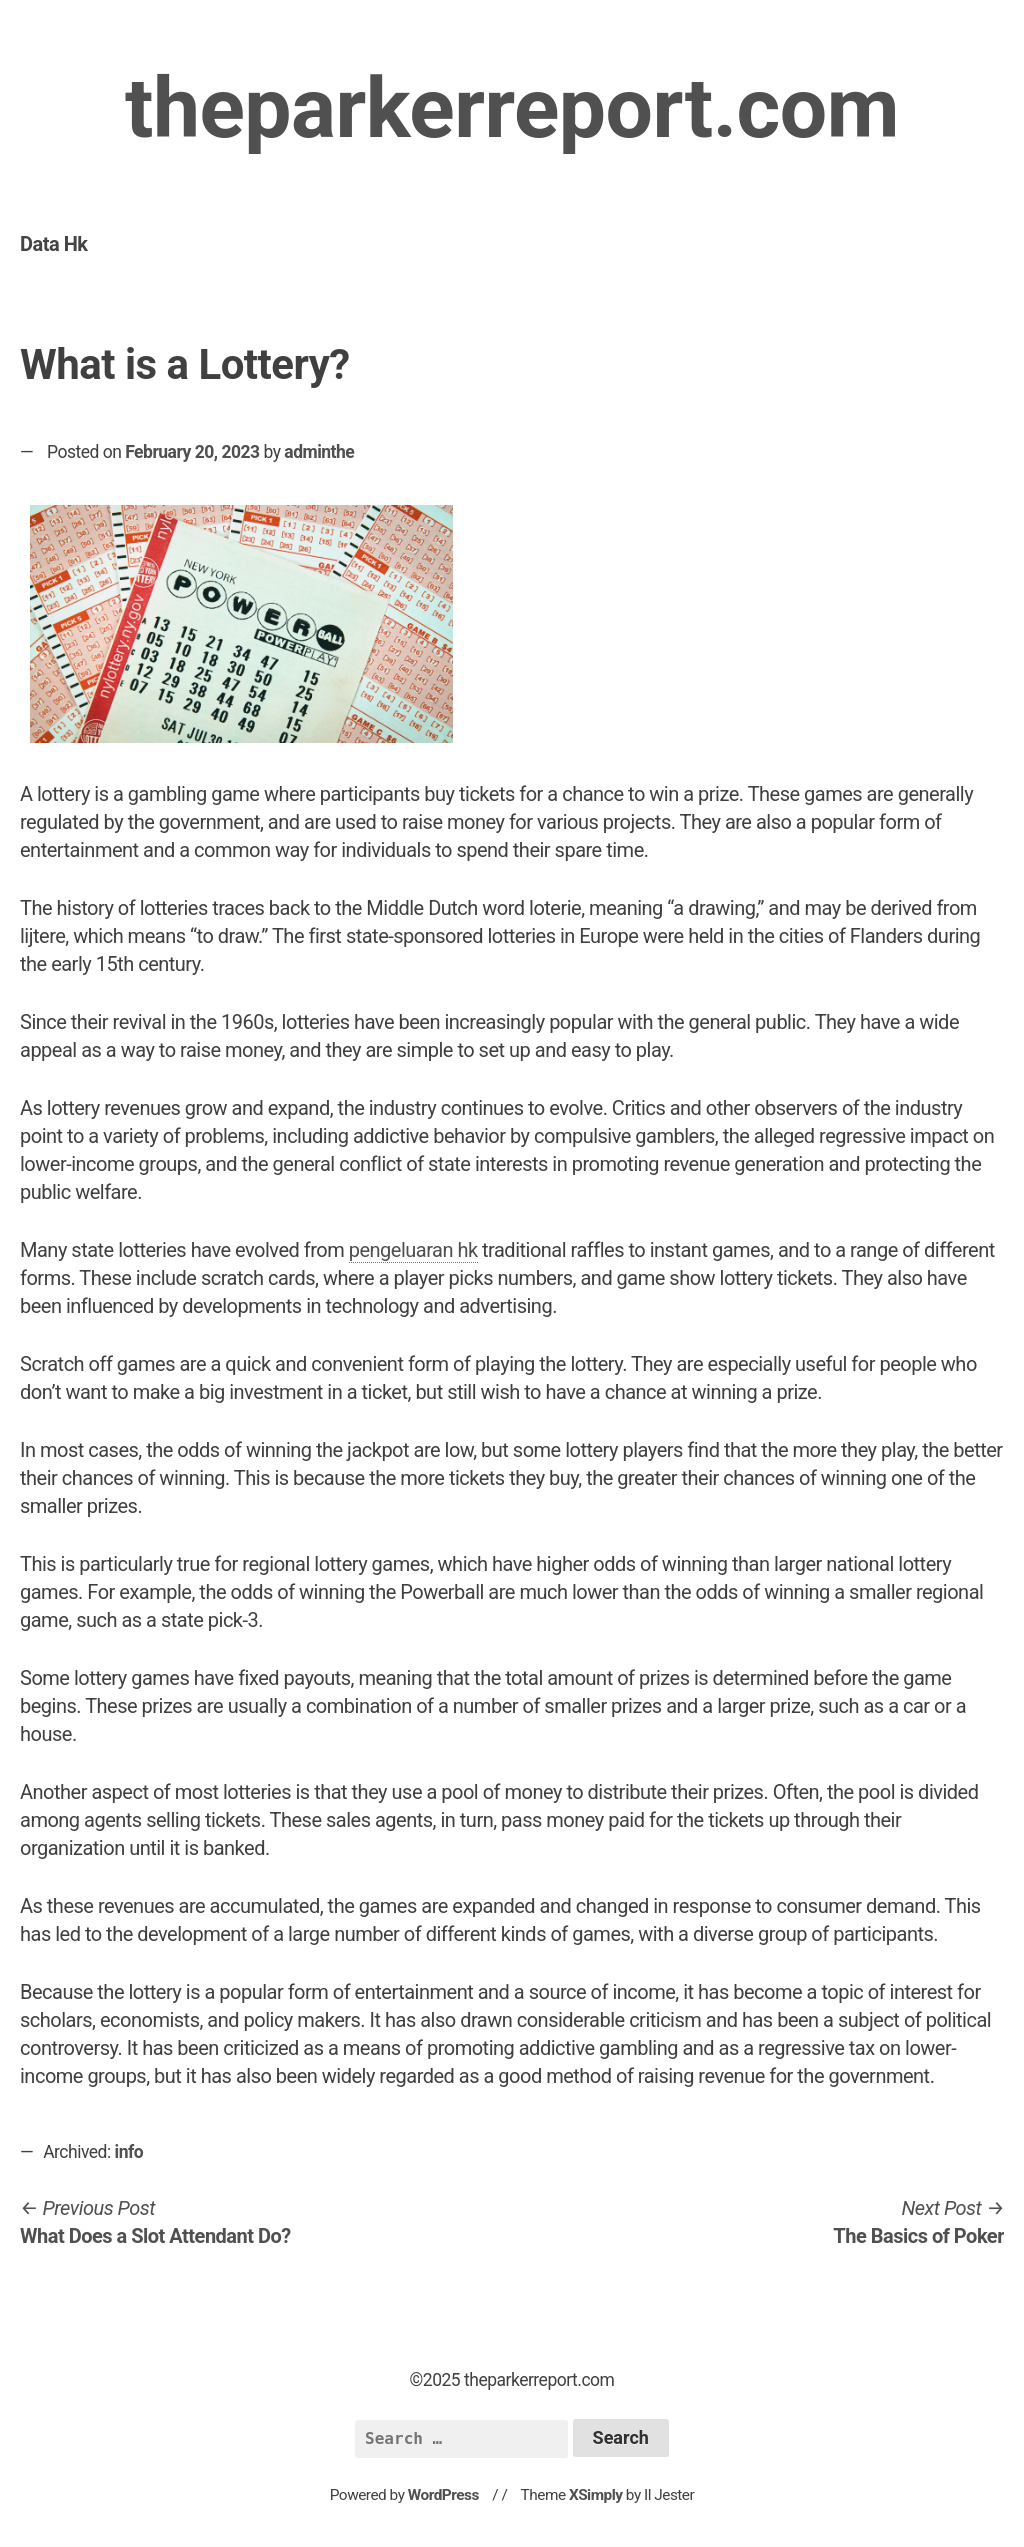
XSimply (596, 2495)
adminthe (319, 452)
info (129, 2152)
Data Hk (53, 244)
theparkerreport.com (512, 108)
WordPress (443, 2495)
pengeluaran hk (413, 1250)
